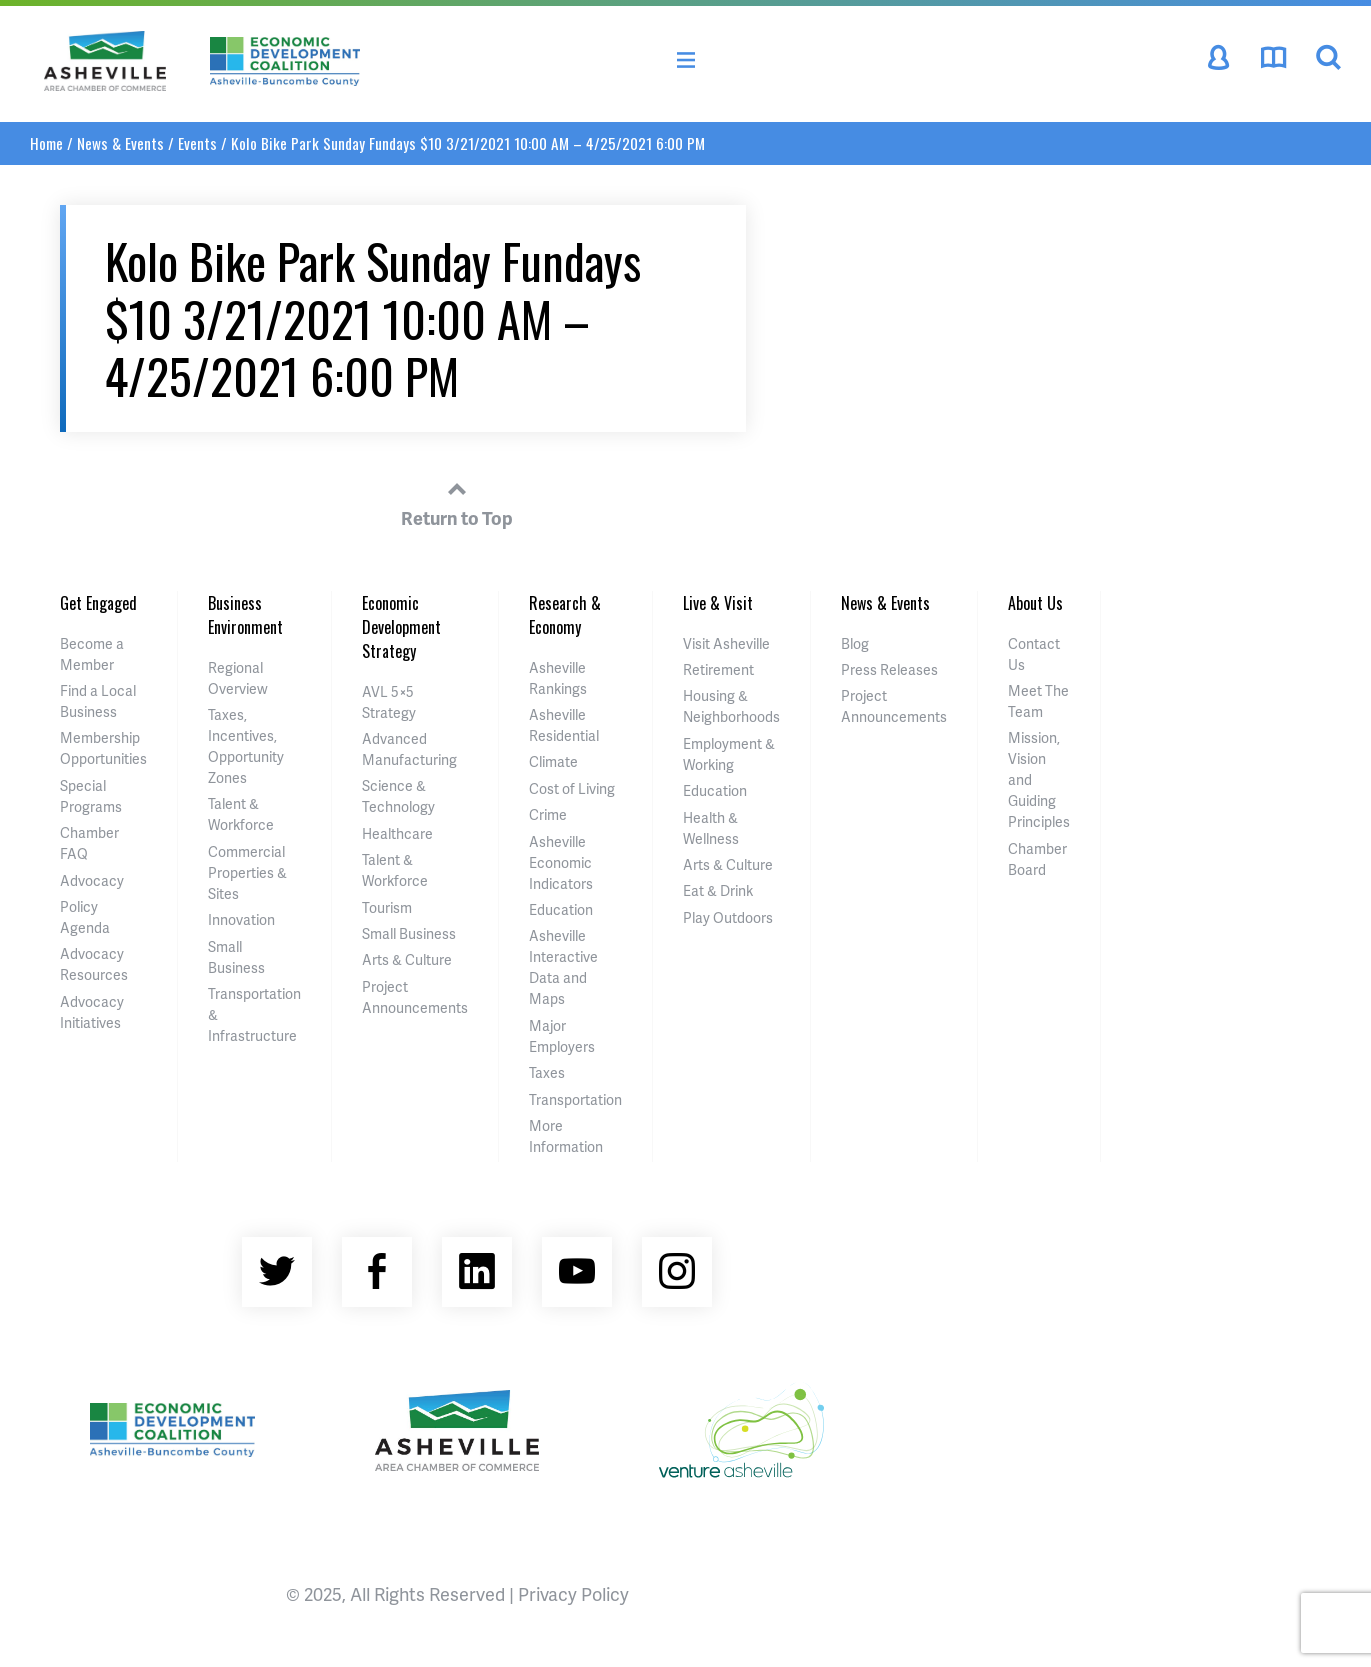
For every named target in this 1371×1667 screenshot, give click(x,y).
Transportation (575, 1099)
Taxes (547, 1072)
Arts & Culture (407, 959)
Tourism (387, 907)
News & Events (120, 143)
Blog (855, 643)
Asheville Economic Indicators (561, 862)
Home (46, 143)
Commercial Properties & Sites (247, 872)
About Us (1035, 603)
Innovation (241, 919)
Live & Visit (718, 603)
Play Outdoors (728, 917)
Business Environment (245, 615)
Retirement (718, 669)
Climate (553, 761)
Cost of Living (572, 788)
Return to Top (457, 501)
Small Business (409, 933)
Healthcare (397, 833)
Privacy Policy (573, 1593)
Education (561, 909)
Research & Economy (565, 615)
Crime (548, 814)
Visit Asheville (726, 643)
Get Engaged (98, 603)
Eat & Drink (718, 890)
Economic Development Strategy (401, 627)
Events (197, 143)
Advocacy (92, 880)
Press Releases (889, 669)
